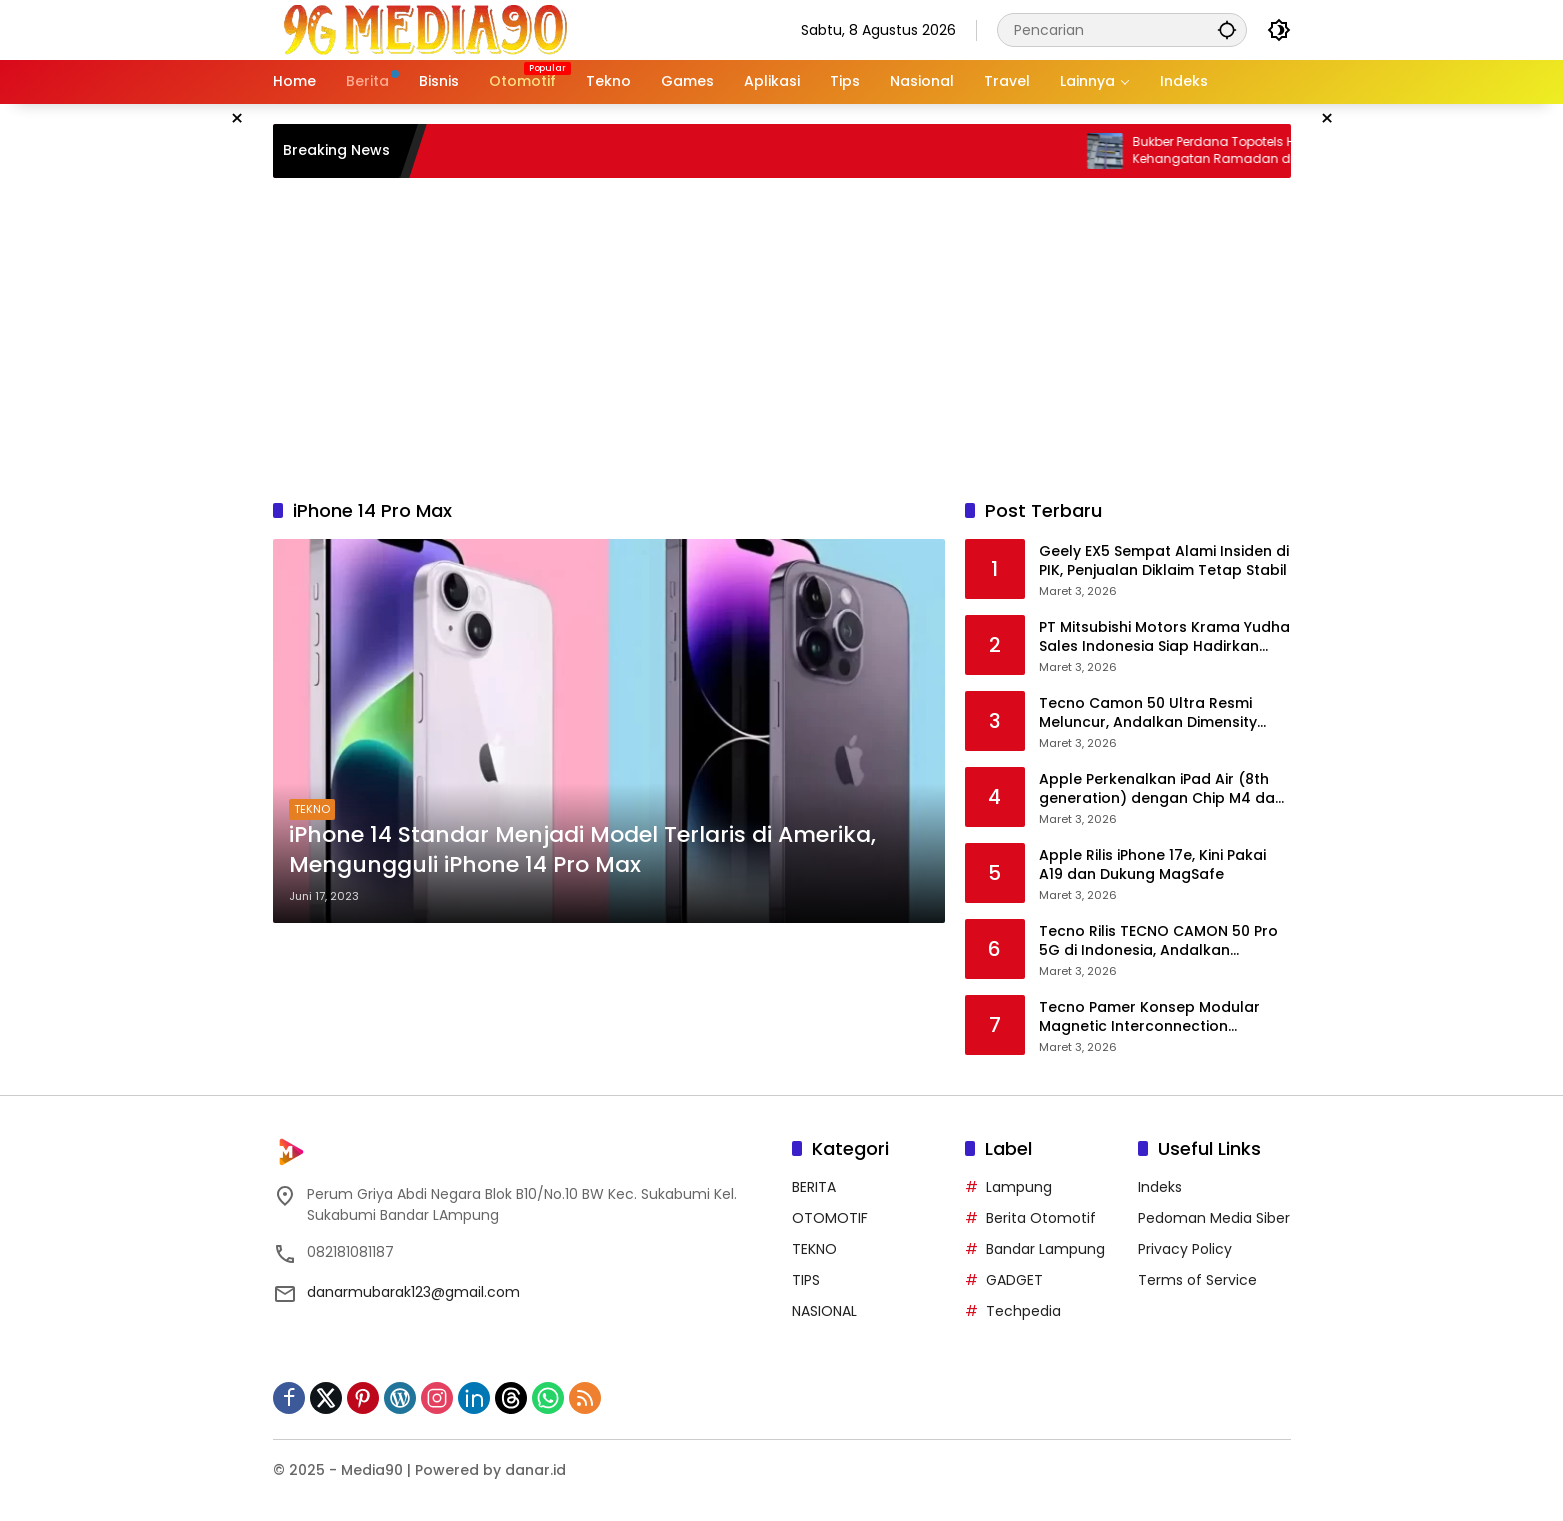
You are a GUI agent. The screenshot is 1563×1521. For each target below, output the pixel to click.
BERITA (814, 1187)
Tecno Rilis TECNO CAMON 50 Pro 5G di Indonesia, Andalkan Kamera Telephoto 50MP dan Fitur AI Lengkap (1163, 941)
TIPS (806, 1280)
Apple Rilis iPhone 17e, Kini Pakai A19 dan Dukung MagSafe (1152, 865)
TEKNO (312, 809)
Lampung (1019, 1187)
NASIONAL (824, 1311)
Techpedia (1023, 1311)
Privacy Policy (1185, 1249)
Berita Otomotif (1041, 1218)
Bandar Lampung (1045, 1249)
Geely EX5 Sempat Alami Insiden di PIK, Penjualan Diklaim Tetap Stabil (1164, 561)
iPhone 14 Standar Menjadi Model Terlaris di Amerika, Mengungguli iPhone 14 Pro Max (582, 850)
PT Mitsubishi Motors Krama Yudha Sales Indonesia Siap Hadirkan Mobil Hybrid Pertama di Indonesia (1164, 637)
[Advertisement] (782, 338)
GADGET (1014, 1280)
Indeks (1160, 1187)
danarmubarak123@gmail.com (413, 1292)
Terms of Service (1197, 1280)
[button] (1227, 29)
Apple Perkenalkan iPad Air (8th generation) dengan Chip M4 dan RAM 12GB (1161, 789)
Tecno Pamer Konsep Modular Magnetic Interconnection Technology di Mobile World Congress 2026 (1149, 1017)
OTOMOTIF (830, 1218)
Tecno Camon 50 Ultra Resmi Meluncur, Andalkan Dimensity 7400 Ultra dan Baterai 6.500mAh (1160, 713)
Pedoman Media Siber (1214, 1218)
